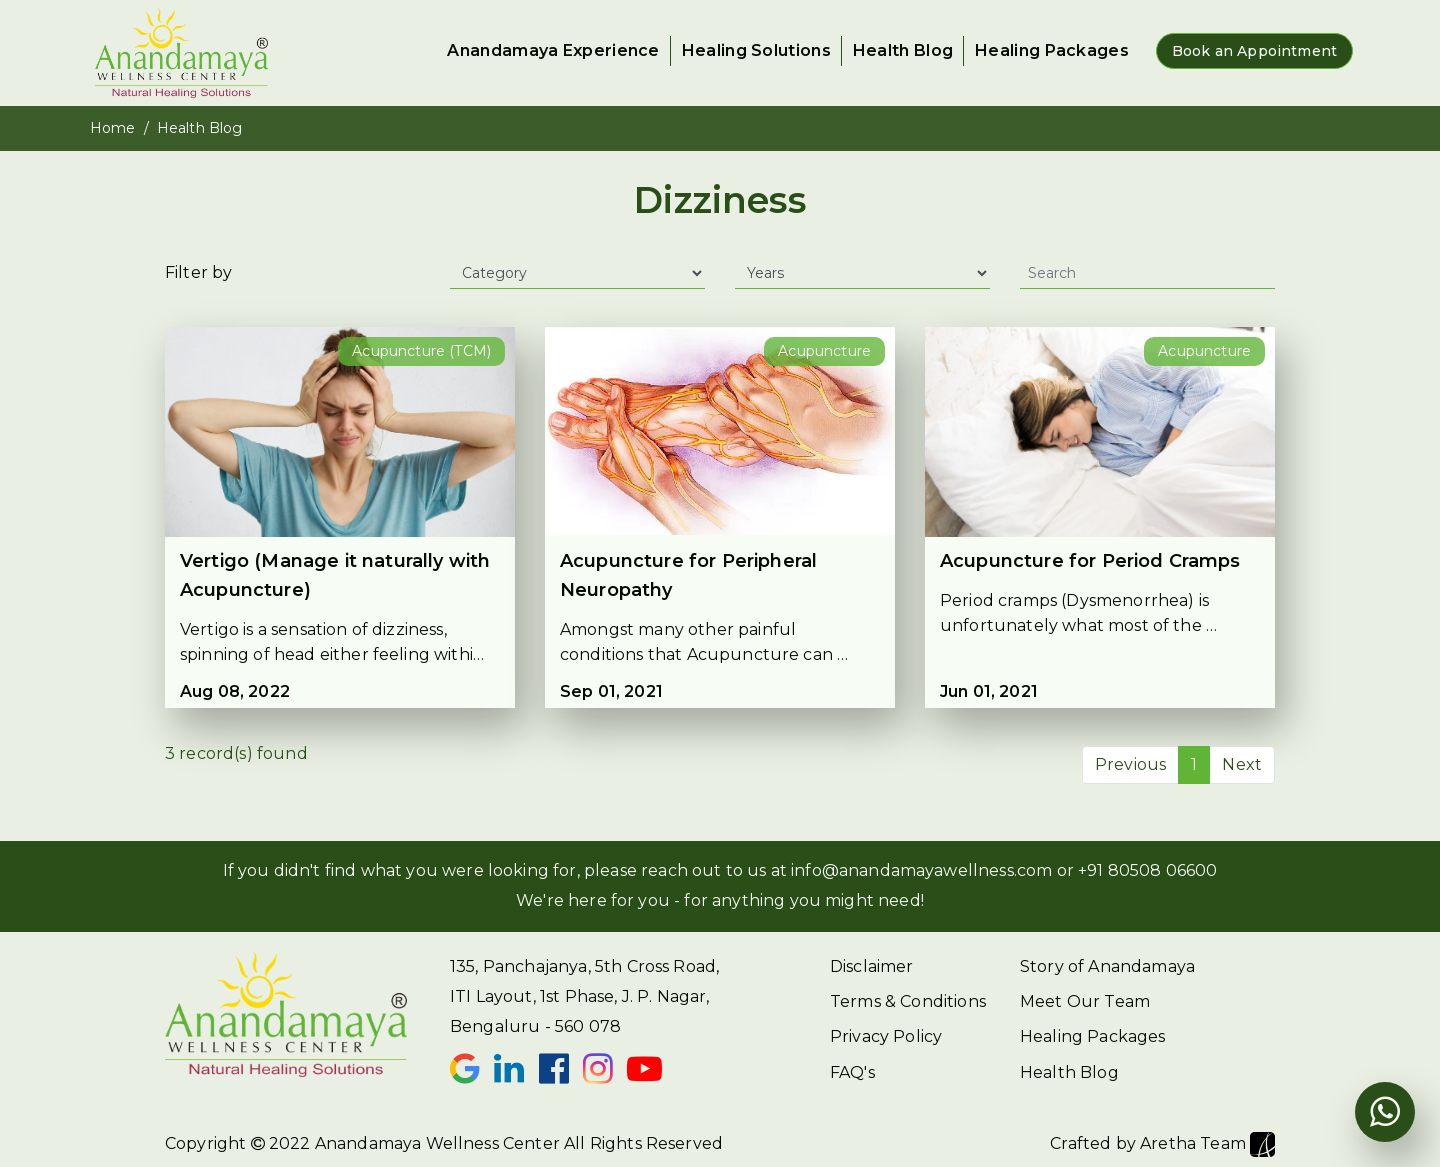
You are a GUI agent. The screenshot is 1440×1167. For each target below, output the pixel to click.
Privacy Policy (886, 1036)
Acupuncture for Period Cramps (1090, 561)
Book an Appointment (1254, 51)
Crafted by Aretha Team (1162, 1144)
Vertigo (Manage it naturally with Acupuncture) (335, 575)
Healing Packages (1052, 50)
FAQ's (852, 1072)
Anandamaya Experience (553, 50)
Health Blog (903, 50)
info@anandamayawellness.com (921, 870)
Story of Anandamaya (1107, 966)
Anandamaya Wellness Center (437, 1143)
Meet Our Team (1085, 1001)
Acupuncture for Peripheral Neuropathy (688, 575)
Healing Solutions (756, 50)
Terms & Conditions (908, 1001)
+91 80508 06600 (1147, 870)
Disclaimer (872, 966)
